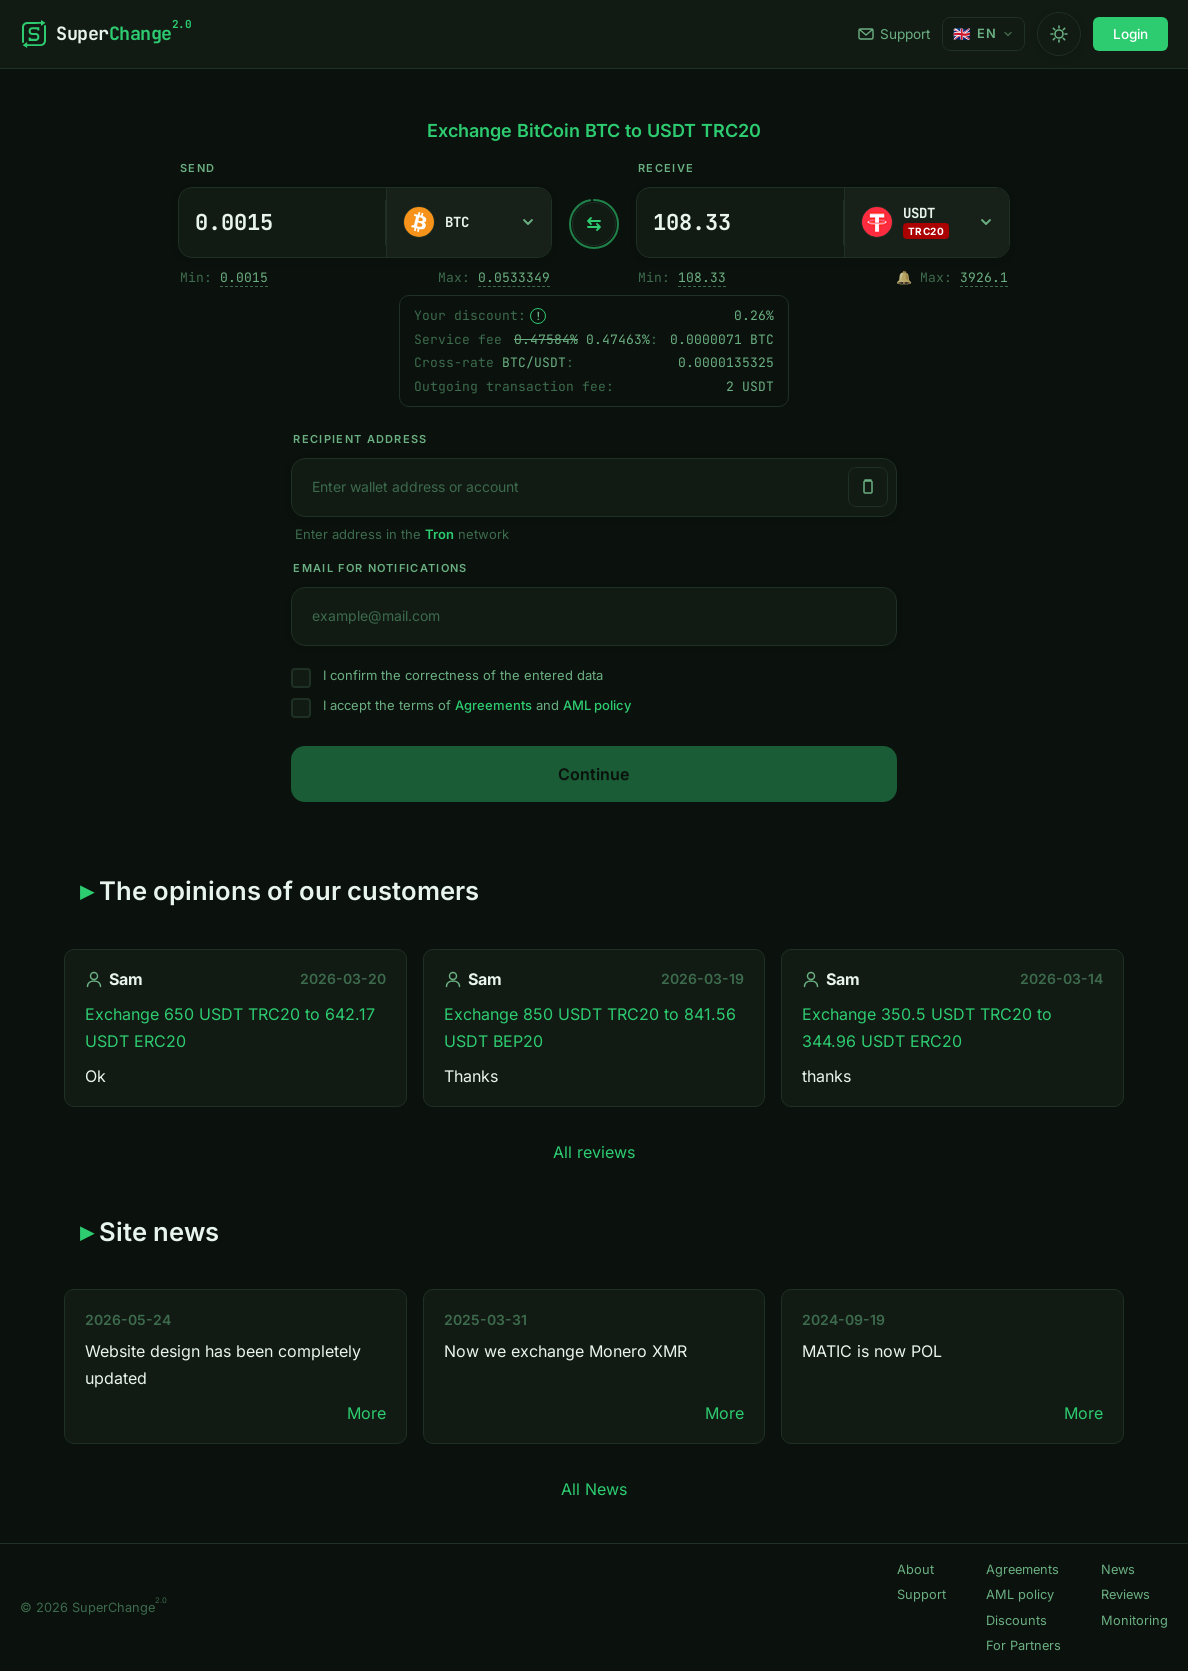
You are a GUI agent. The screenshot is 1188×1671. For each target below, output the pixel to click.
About (915, 1569)
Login (1130, 34)
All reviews (594, 1152)
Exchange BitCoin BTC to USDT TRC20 (594, 130)
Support (894, 34)
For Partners (1023, 1645)
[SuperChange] (105, 34)
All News (594, 1489)
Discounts (1016, 1620)
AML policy (597, 705)
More (366, 1413)
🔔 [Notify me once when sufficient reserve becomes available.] (904, 277)
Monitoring (1134, 1620)
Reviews (1125, 1594)
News (1118, 1569)
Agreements (493, 705)
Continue (593, 774)
